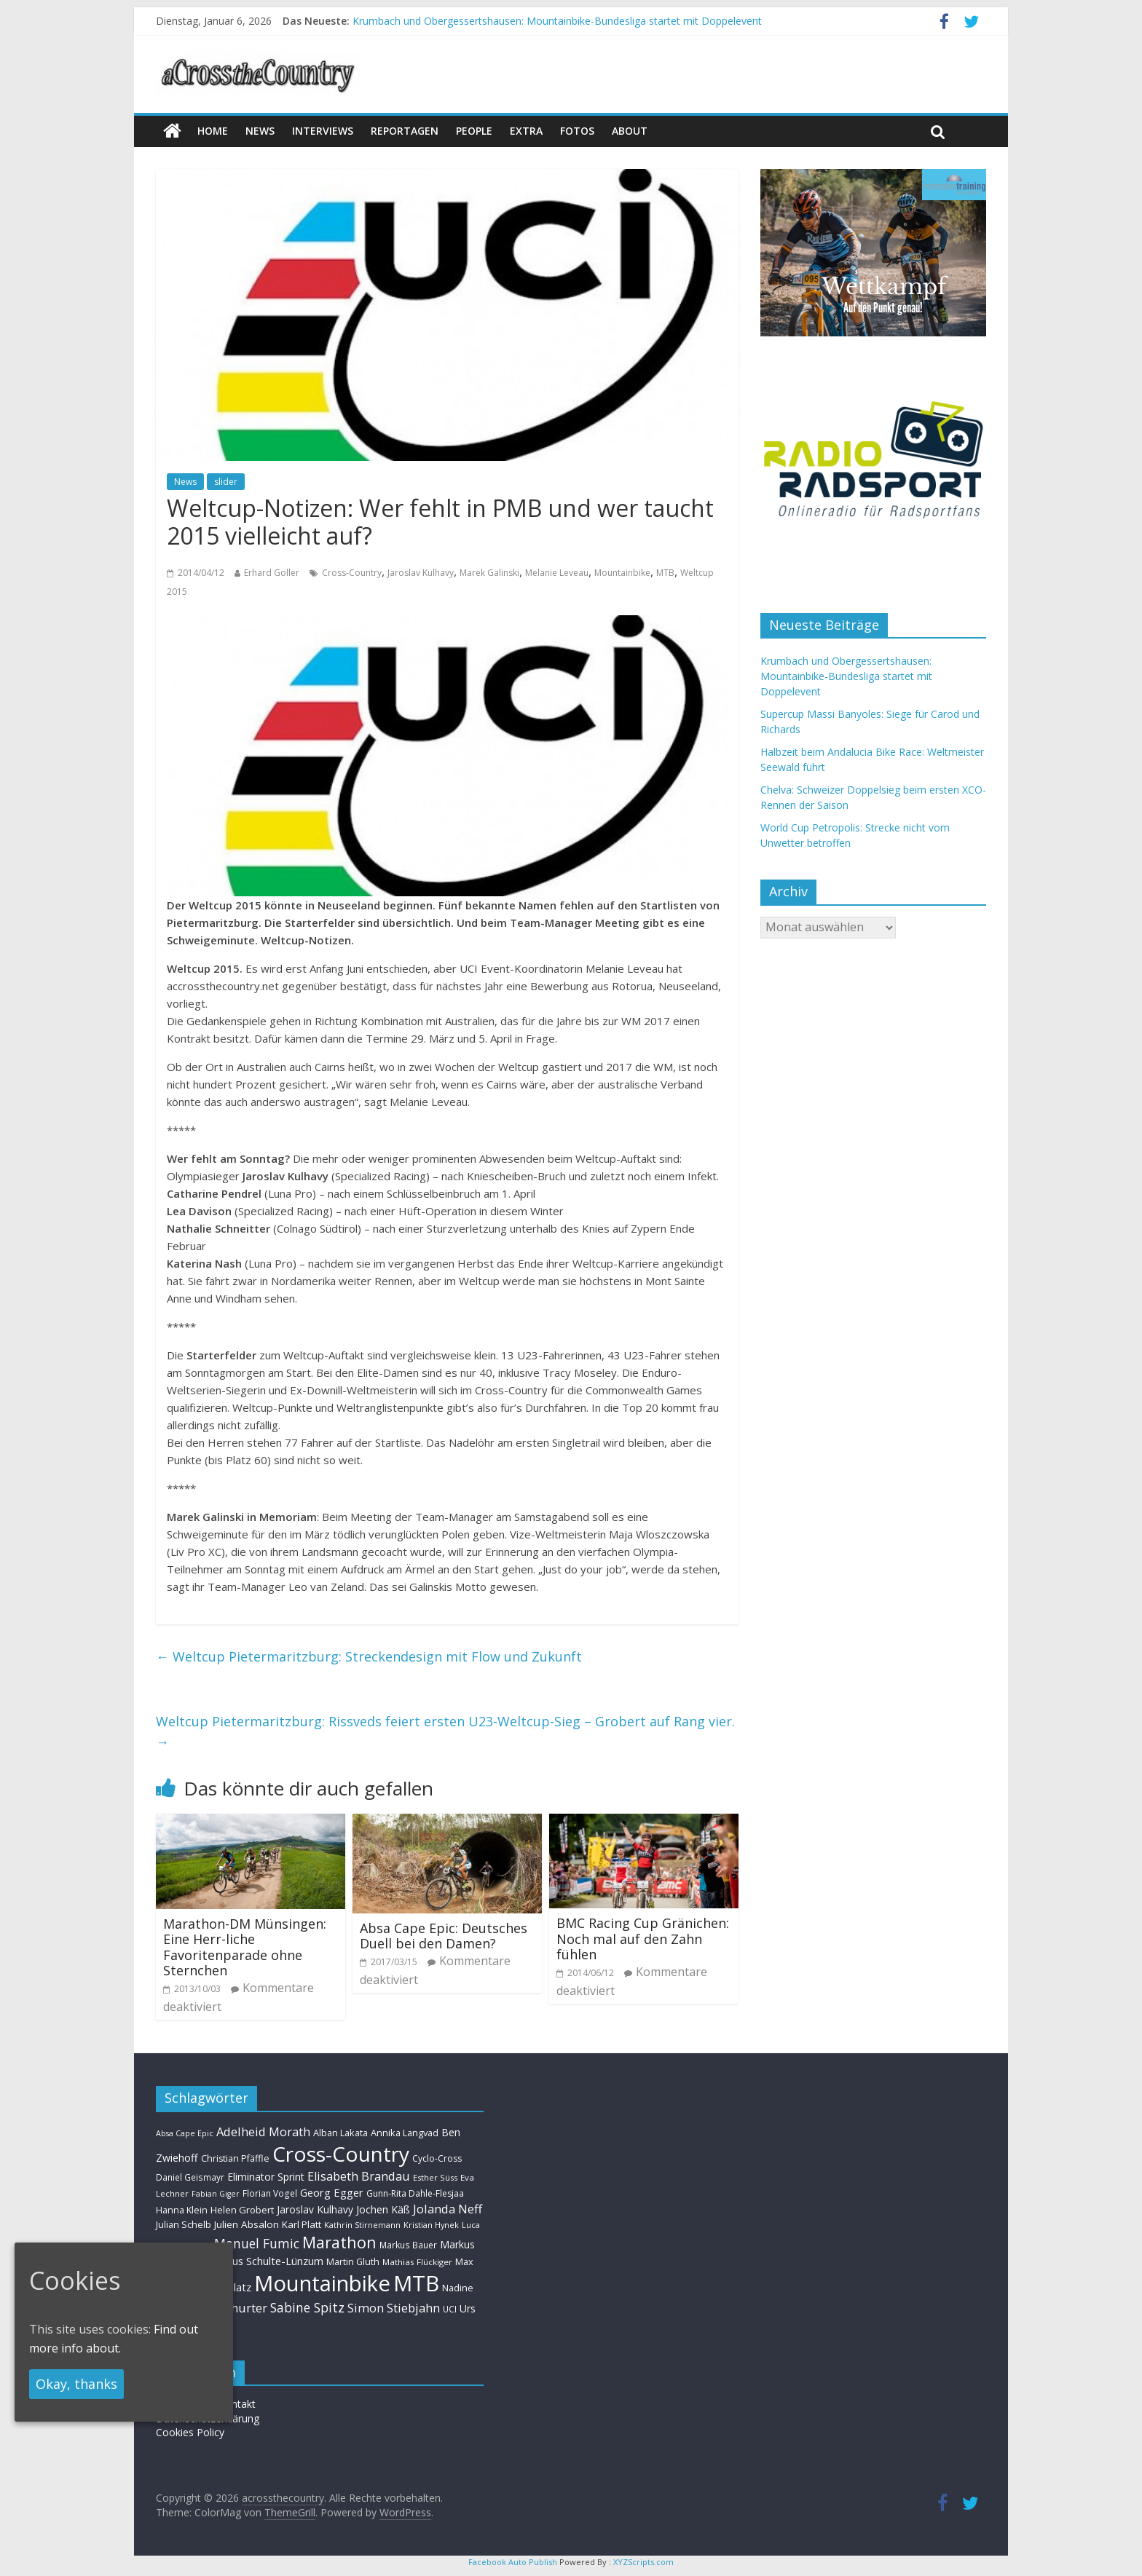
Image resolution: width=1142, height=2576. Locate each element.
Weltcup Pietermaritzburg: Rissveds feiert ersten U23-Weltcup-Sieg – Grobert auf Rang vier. (445, 1731)
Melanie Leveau (556, 572)
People (474, 131)
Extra (526, 131)
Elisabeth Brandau (358, 2176)
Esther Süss (435, 2177)
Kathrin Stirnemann (362, 2224)
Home (212, 131)
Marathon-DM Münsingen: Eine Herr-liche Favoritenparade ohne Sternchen (244, 1947)
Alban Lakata (340, 2132)
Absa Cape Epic (184, 2132)
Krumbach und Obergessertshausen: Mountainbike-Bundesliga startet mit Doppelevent (557, 21)
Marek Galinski (489, 572)
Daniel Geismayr (190, 2177)
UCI (450, 2309)
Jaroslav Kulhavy (420, 572)
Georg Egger (331, 2192)
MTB (665, 572)
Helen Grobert (242, 2209)
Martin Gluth (352, 2262)
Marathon (339, 2242)
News (185, 481)
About (629, 131)
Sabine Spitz (307, 2307)
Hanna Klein (182, 2210)
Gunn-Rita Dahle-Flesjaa (415, 2193)
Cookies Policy (190, 2432)
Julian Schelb (183, 2225)
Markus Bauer (408, 2245)
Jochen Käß (383, 2209)
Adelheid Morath (263, 2131)
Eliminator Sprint (265, 2177)
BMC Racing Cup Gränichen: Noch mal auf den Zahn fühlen (642, 1938)
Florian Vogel (270, 2193)
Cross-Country (352, 572)
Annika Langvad (404, 2132)
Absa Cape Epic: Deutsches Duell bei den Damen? (443, 1936)
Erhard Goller (271, 572)
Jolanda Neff (447, 2208)
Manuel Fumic (256, 2243)
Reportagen (404, 131)
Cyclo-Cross (437, 2158)
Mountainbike (622, 572)
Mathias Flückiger (417, 2261)
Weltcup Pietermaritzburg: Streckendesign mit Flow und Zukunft (369, 1656)
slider (225, 481)
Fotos (577, 131)
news (260, 131)
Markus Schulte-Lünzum (265, 2260)
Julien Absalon (246, 2224)
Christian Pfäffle (235, 2158)
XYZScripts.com (643, 2561)
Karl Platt (301, 2224)
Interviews (322, 131)
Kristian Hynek (431, 2224)
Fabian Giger (216, 2194)
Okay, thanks (76, 2384)
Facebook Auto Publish (512, 2561)
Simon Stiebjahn (393, 2307)
